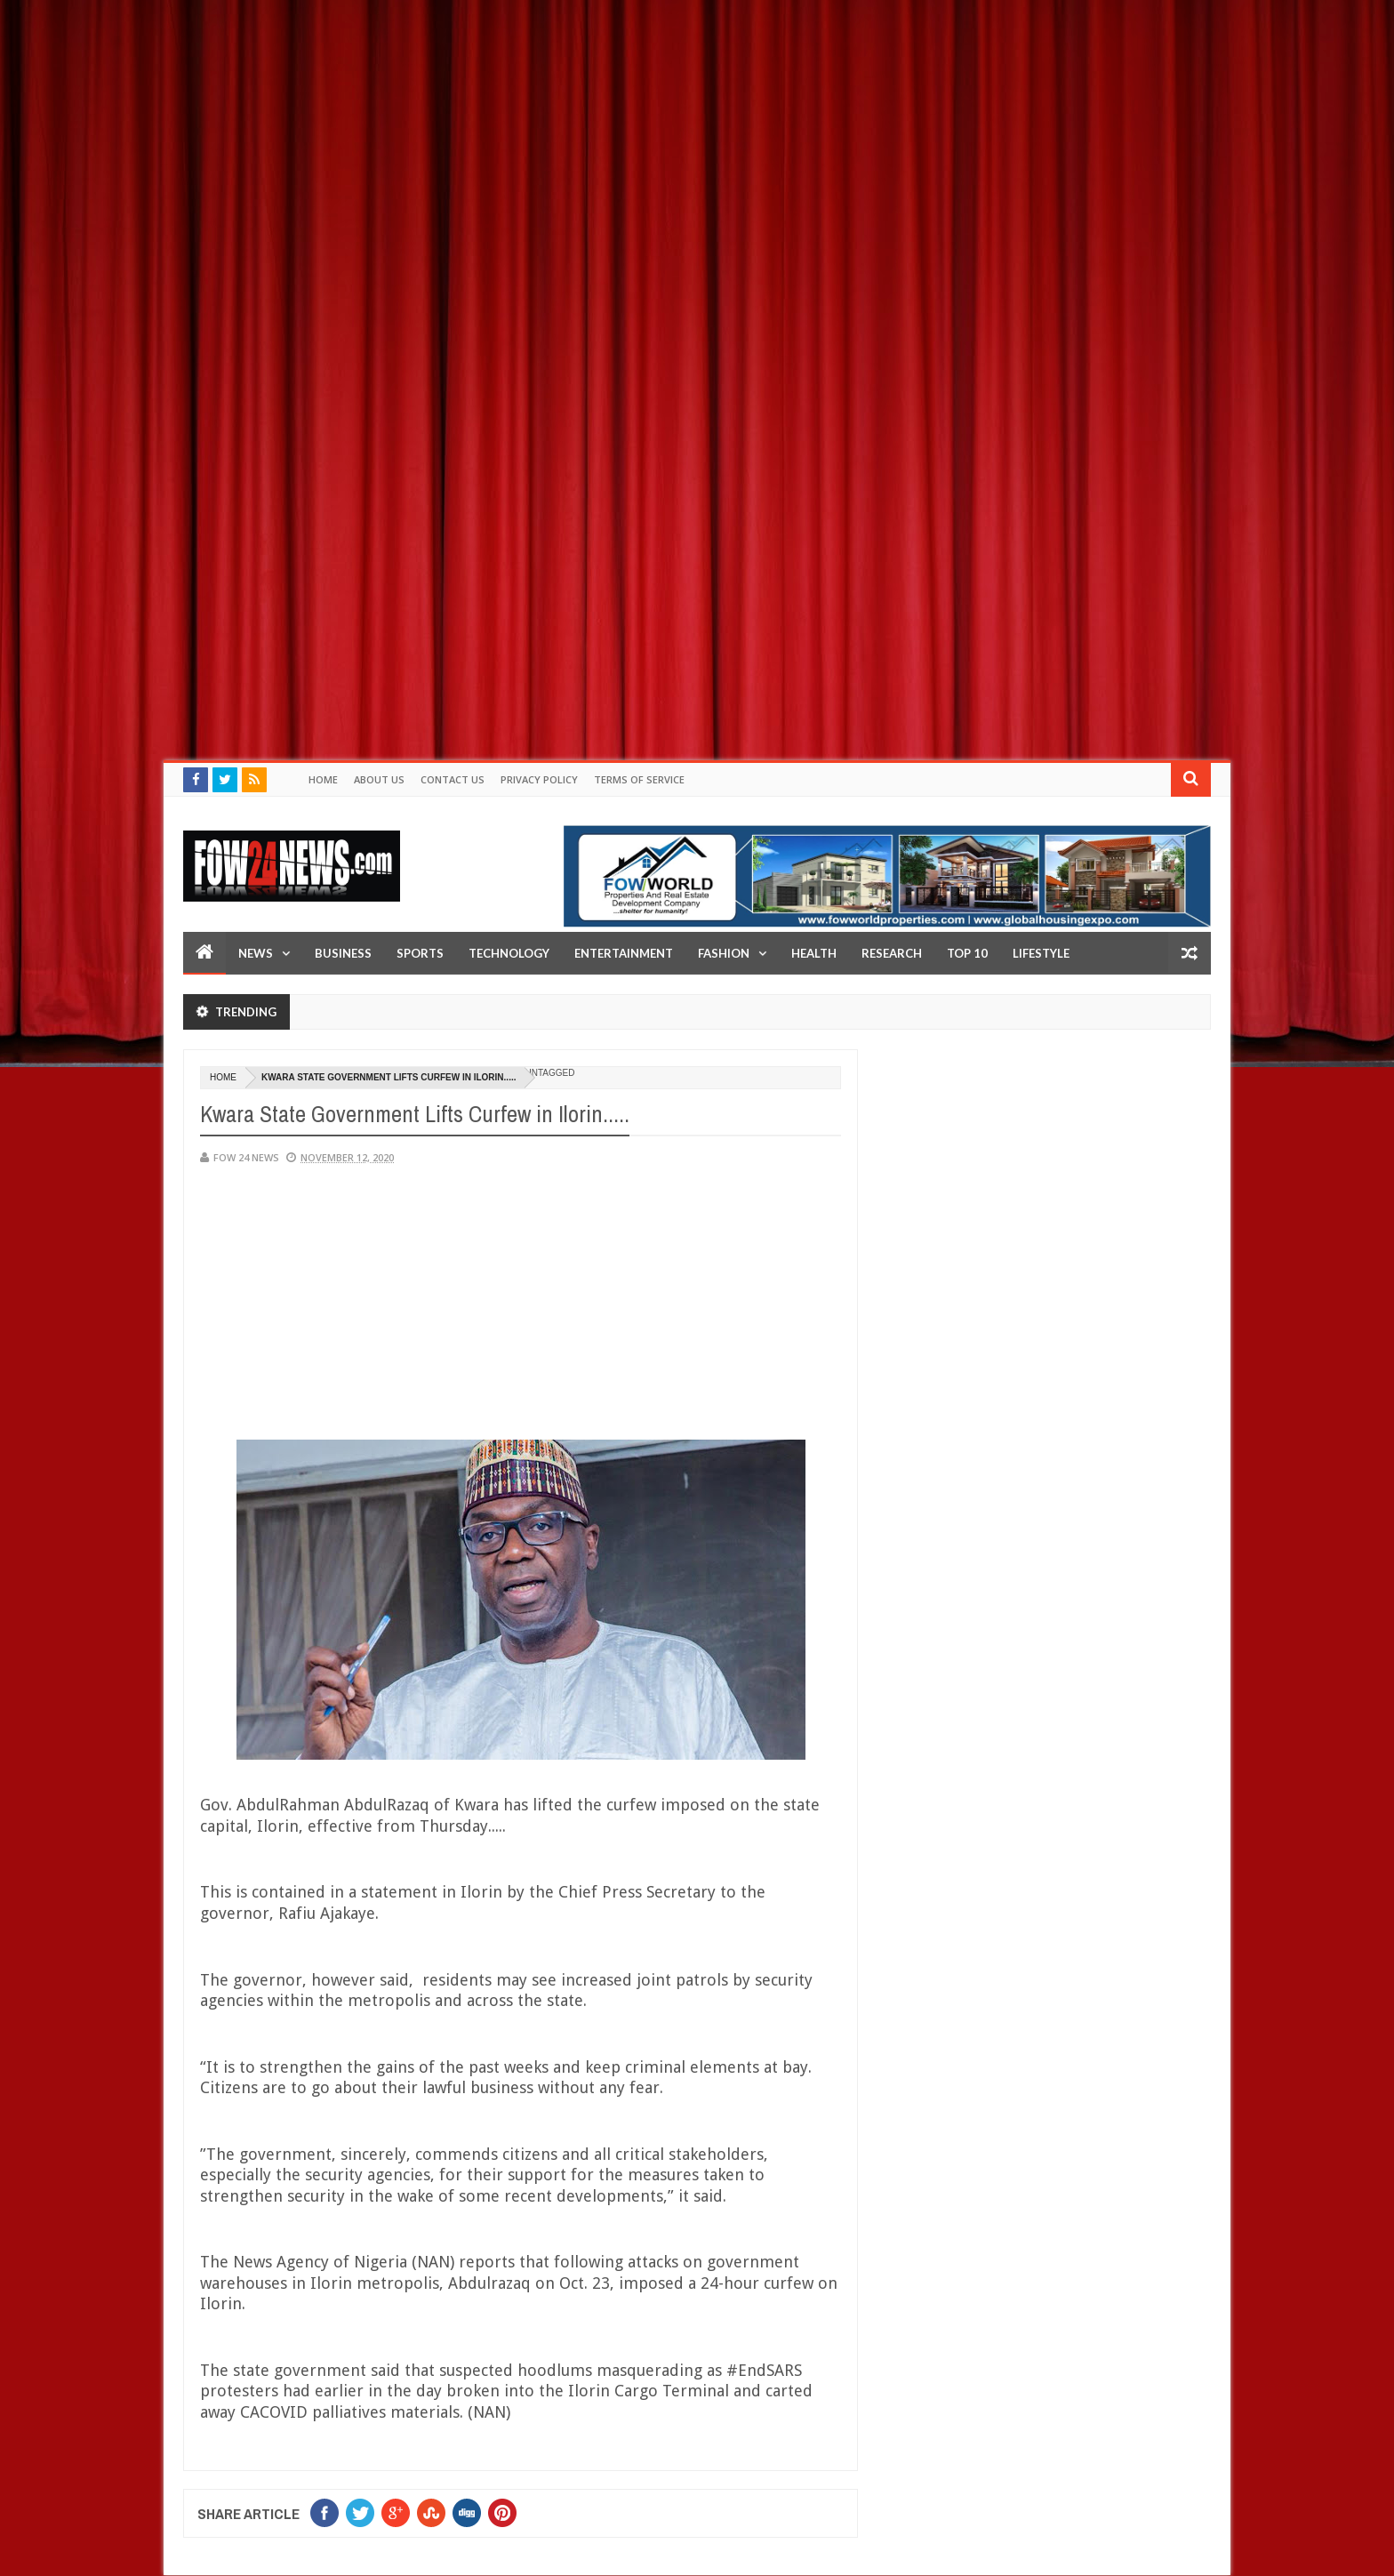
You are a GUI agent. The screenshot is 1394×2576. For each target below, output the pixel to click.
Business (343, 953)
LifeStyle (1041, 953)
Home (323, 779)
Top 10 (967, 953)
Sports (420, 953)
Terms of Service (639, 779)
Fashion (723, 953)
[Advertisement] (533, 124)
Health (814, 953)
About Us (379, 779)
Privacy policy (539, 779)
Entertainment (623, 953)
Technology (509, 953)
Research (891, 953)
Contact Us (453, 779)
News (255, 953)
